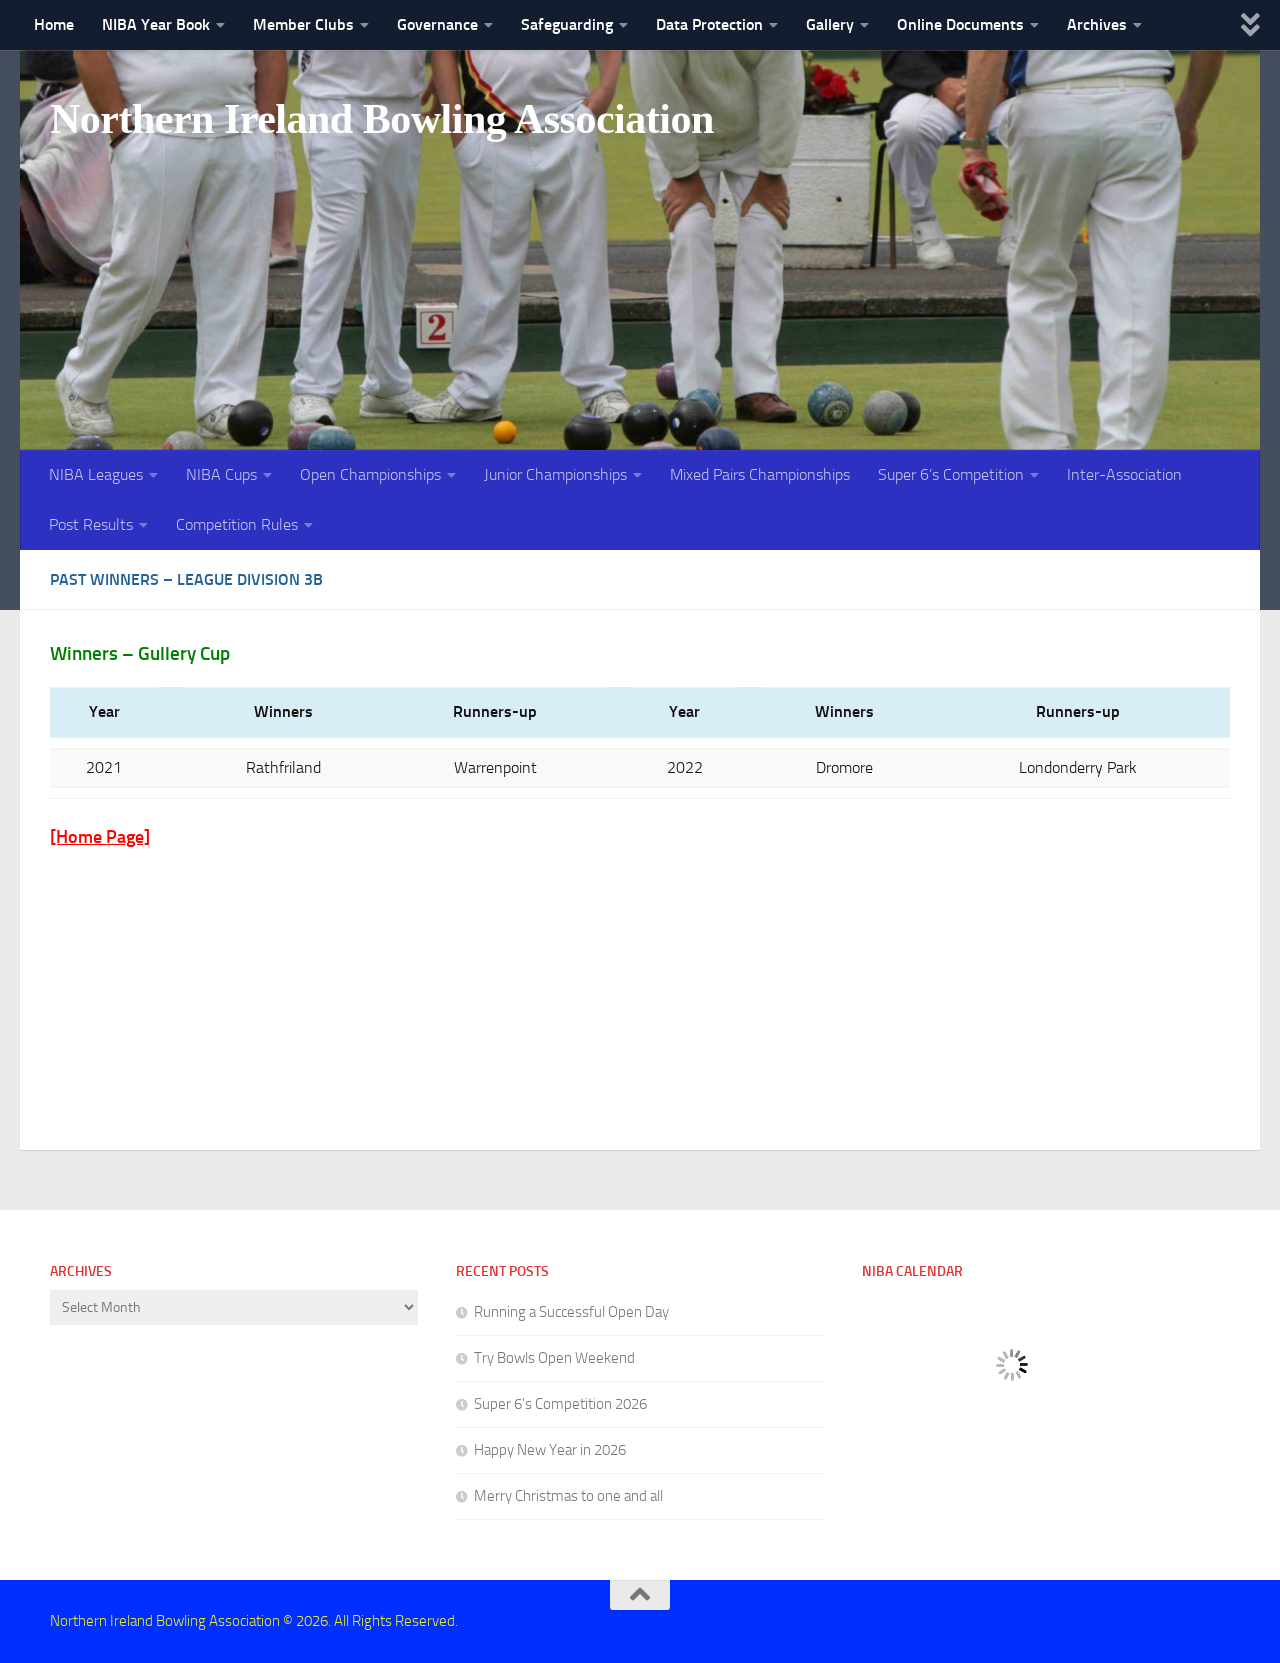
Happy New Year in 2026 (550, 1450)
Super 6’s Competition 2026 (560, 1404)
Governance (437, 24)
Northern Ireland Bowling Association (382, 119)
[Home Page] (100, 837)
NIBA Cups (221, 474)
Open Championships (370, 474)
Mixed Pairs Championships (760, 474)
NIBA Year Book (156, 24)
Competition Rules (237, 524)
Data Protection (709, 24)
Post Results (91, 524)
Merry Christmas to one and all (568, 1496)
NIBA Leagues (96, 474)
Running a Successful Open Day (571, 1312)
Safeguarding (567, 24)
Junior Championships (555, 474)
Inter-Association (1124, 474)
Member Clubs (303, 24)
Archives (1097, 24)
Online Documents (960, 24)
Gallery (830, 24)
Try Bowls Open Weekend (554, 1358)
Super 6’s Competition (951, 474)
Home (54, 24)
